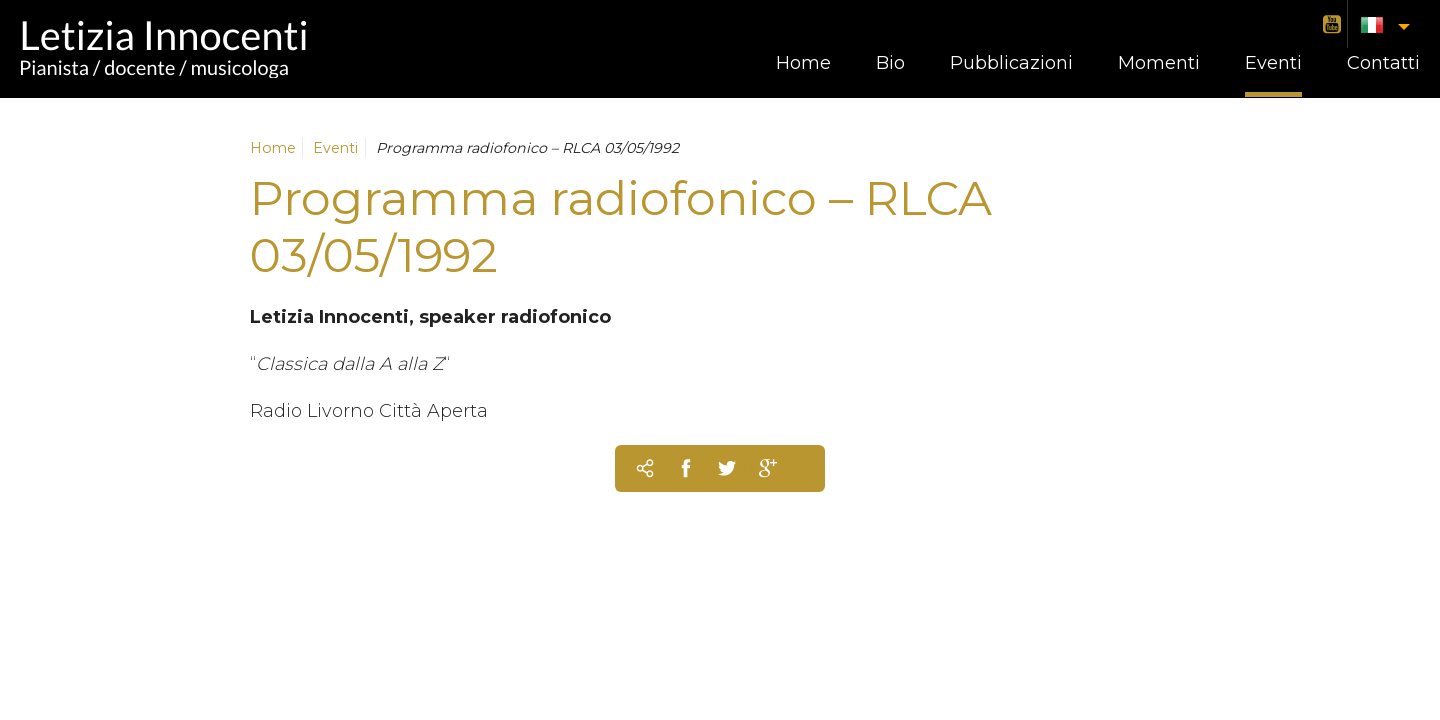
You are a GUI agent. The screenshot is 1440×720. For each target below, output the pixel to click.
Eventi (1273, 63)
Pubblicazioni (1011, 63)
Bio (890, 63)
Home (803, 63)
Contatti (1383, 63)
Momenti (1159, 63)
